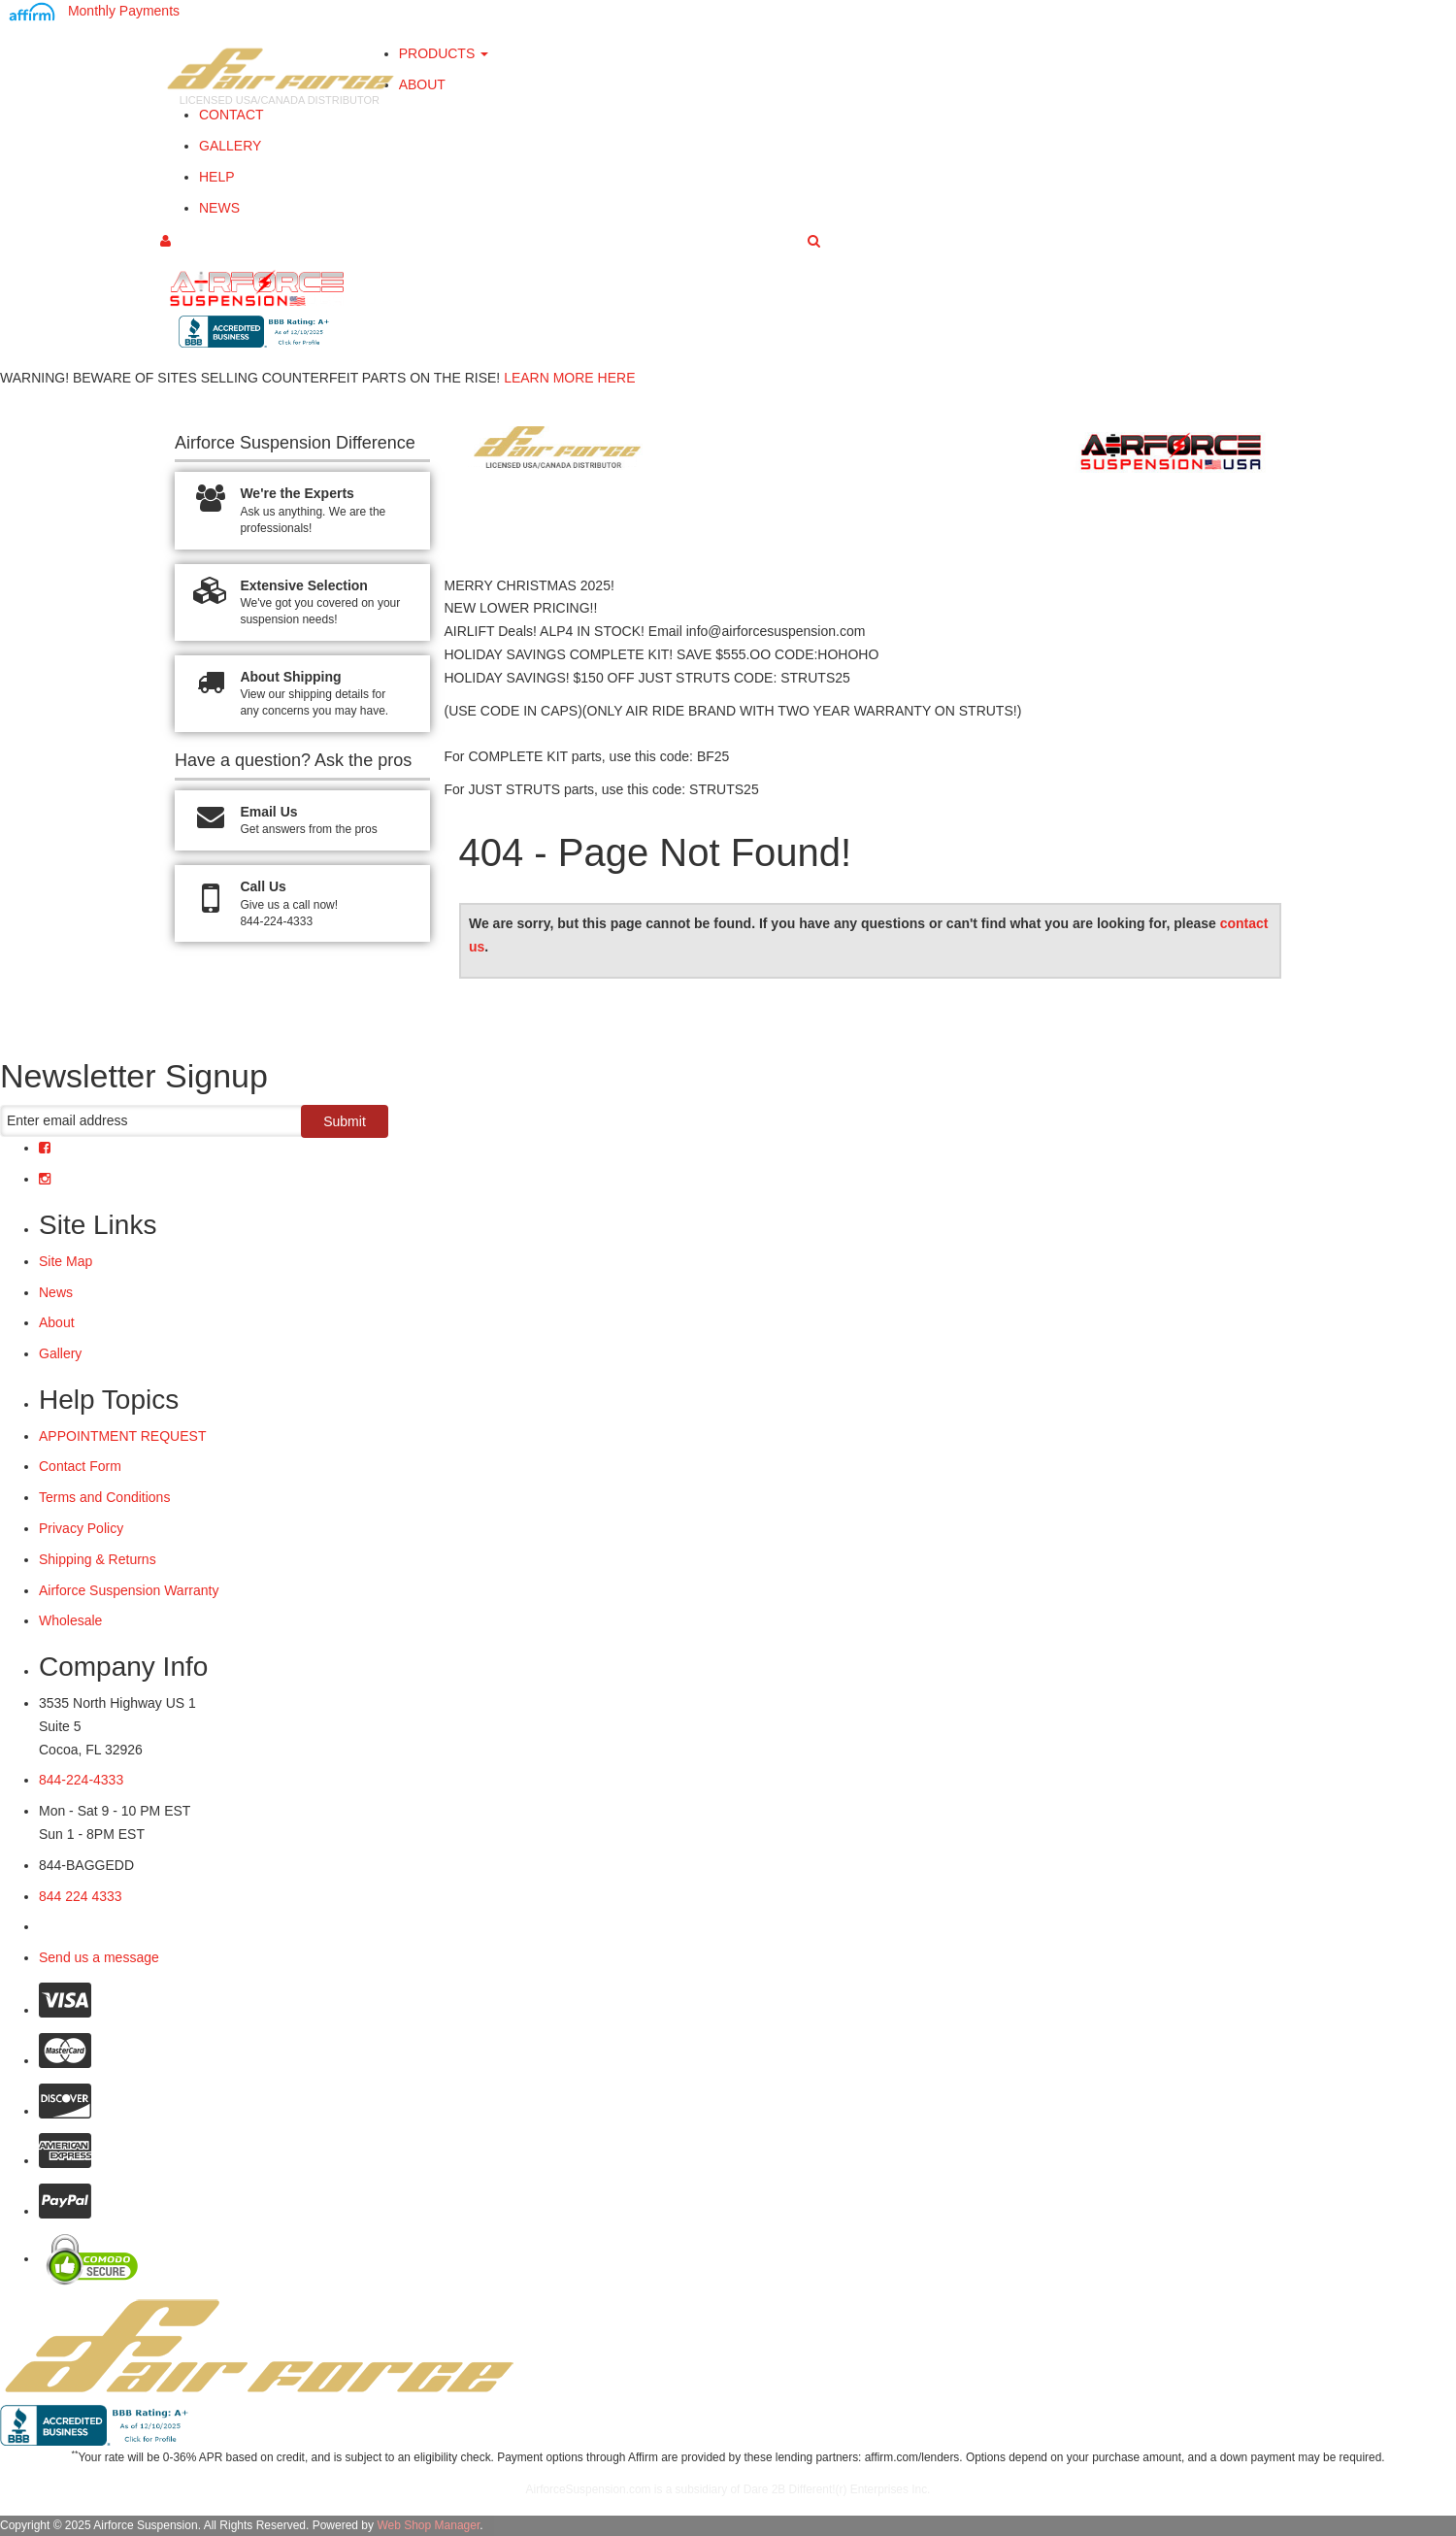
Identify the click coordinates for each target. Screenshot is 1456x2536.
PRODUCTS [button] (443, 53)
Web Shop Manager (428, 2525)
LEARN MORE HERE (569, 377)
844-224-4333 (81, 1779)
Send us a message (99, 1957)
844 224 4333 (80, 1896)
